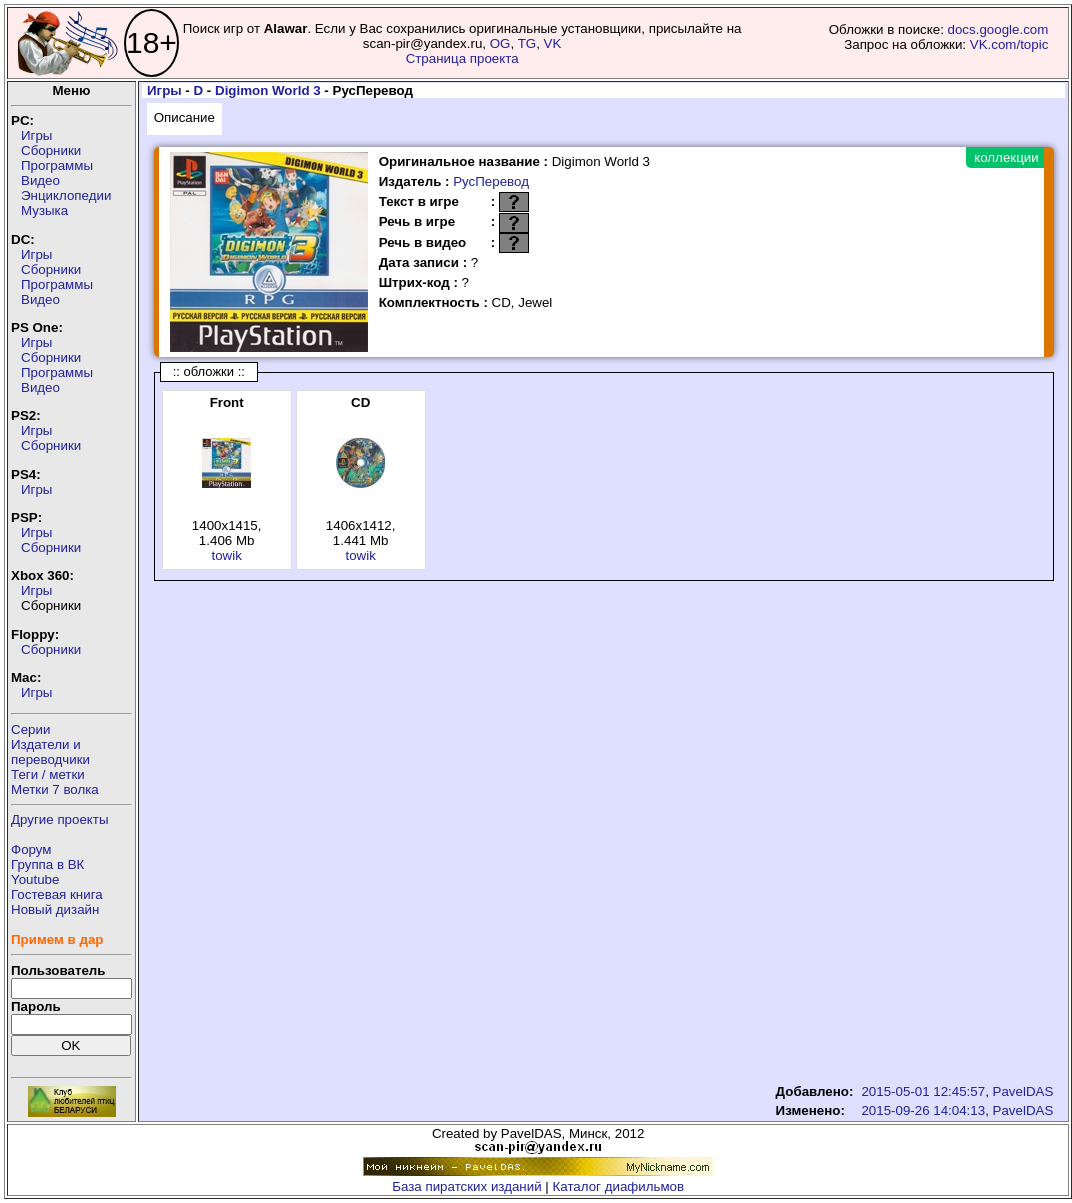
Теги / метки (48, 774)
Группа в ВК (47, 864)
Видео (40, 180)
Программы (57, 165)
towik (226, 555)
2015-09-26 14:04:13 (923, 1110)
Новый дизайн (55, 909)
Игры (36, 135)
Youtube (35, 879)
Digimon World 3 (268, 90)
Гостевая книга (57, 894)
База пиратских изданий (466, 1186)
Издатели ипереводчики (50, 752)
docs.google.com (998, 29)
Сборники (51, 150)
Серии (30, 729)
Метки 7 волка (55, 789)
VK (553, 43)
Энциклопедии (66, 195)
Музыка (44, 210)
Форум (31, 849)
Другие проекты (60, 819)
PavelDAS (1023, 1091)
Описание (184, 117)
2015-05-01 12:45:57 (923, 1091)
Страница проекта (462, 58)
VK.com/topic (1009, 44)
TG (527, 43)
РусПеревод (491, 181)
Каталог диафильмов (619, 1186)
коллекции (1006, 157)
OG (500, 43)
